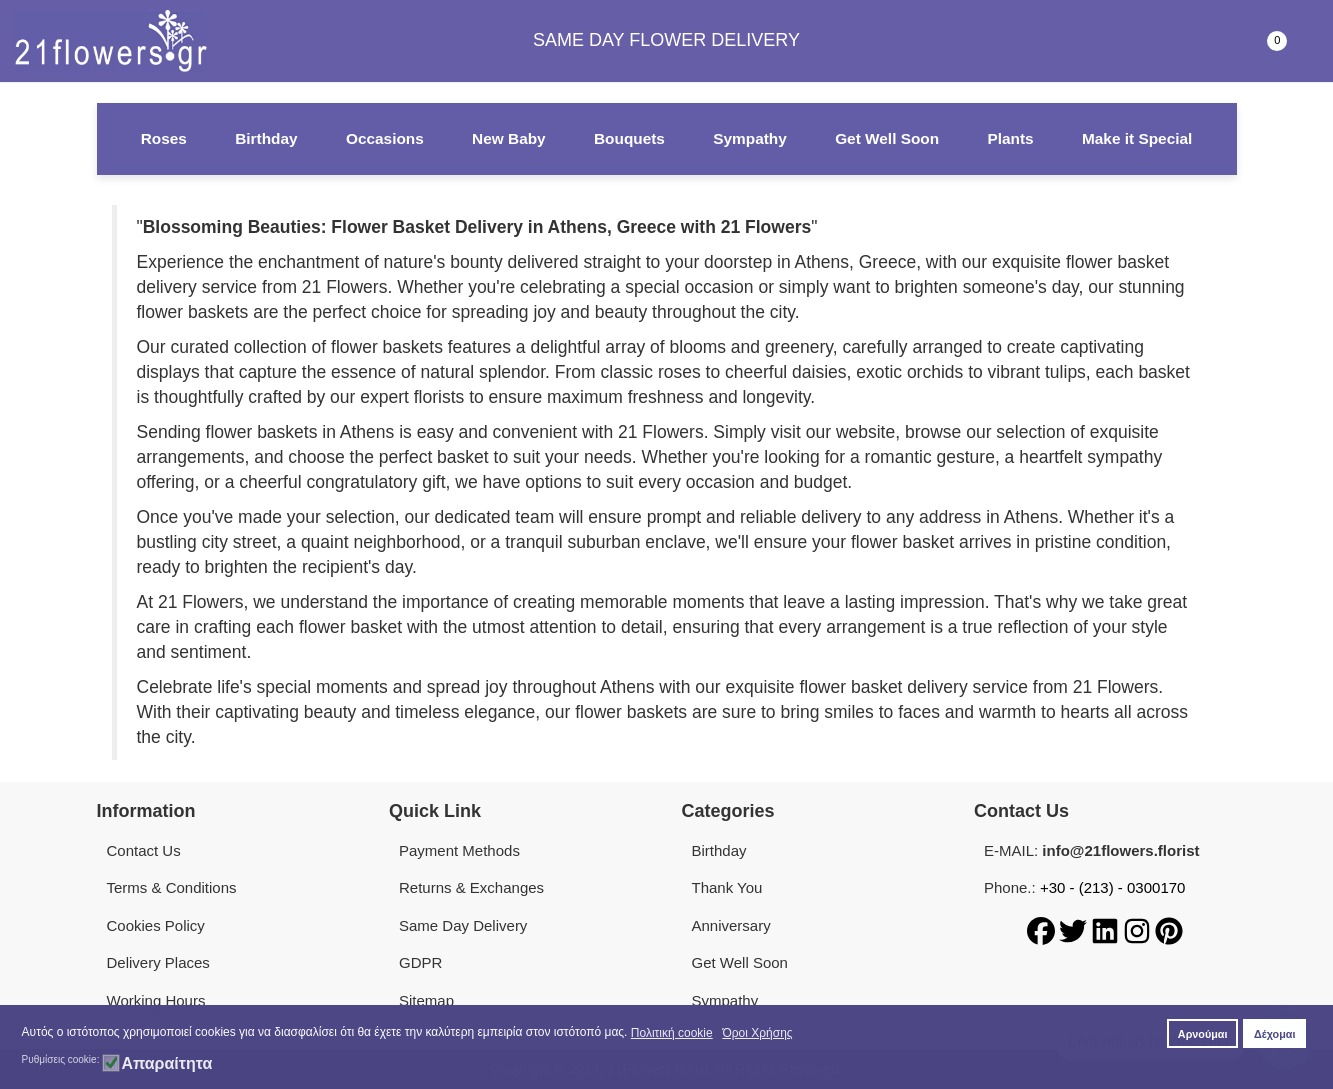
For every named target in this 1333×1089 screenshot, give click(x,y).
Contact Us (144, 850)
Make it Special (1137, 138)
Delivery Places (158, 962)
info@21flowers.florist (1120, 850)
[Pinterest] (1169, 929)
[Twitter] (1075, 929)
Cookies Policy (156, 925)
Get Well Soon (887, 138)
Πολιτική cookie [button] (672, 1033)
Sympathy (750, 138)
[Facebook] (1043, 929)
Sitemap (426, 1000)
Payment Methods (459, 850)
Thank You (727, 887)
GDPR (420, 962)
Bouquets (629, 138)
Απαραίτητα (166, 1064)
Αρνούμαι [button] (1203, 1034)
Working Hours (156, 1000)
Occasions (385, 138)
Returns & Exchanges (471, 887)
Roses (164, 138)
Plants (1010, 138)
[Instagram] (1139, 929)
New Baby (509, 138)
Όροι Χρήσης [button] (757, 1033)
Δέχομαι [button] (1274, 1034)
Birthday (266, 138)
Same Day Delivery (463, 925)
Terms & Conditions (172, 887)
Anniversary (731, 925)
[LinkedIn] (1107, 929)
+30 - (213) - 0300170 (1113, 887)
